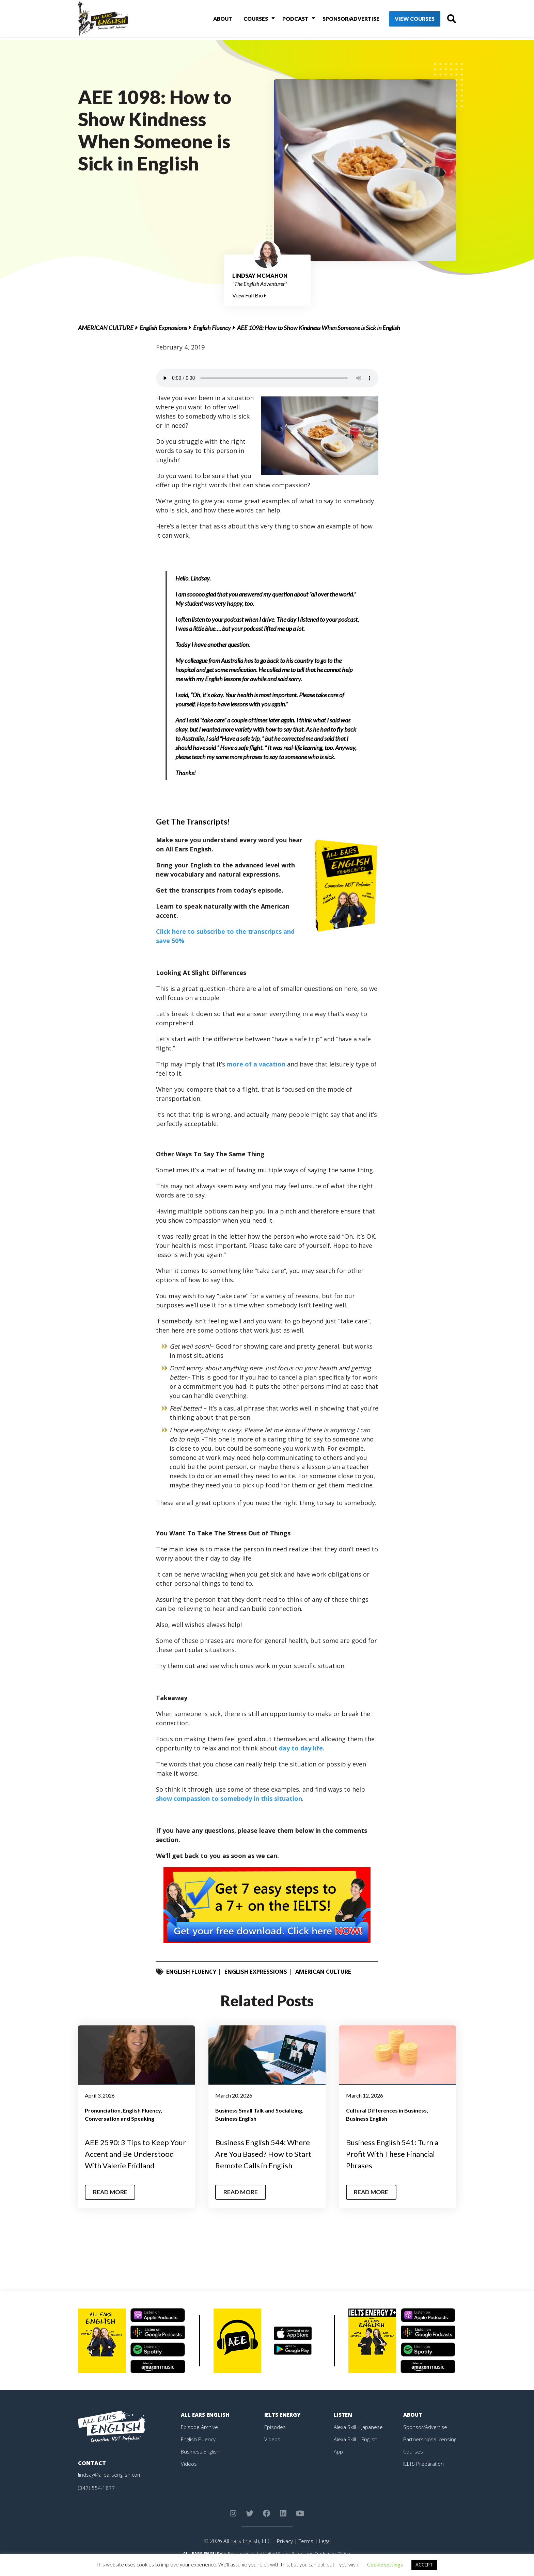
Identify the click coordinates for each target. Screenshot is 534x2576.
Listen (343, 2426)
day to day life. (302, 1748)
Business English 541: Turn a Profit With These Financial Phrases (397, 2153)
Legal (325, 2552)
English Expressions (163, 327)
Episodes (275, 2438)
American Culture (106, 327)
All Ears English (206, 2426)
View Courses (403, 20)
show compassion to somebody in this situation (229, 1798)
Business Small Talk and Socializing (258, 2110)
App (338, 2462)
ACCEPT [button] (424, 2564)
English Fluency (212, 327)
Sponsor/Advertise (338, 20)
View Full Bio (249, 295)
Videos (189, 2475)
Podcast (284, 20)
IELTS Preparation (425, 2475)
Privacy (283, 2552)
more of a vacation (256, 1064)
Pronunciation (103, 2110)
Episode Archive (200, 2438)
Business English (235, 2118)
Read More (111, 2203)
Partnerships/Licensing (430, 2450)
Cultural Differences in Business (386, 2110)
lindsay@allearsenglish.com (111, 2486)
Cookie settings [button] (385, 2564)
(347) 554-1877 (96, 2499)
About (216, 20)
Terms (305, 2552)
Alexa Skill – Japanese (359, 2438)
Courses (247, 20)
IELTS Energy (283, 2426)
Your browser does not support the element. (267, 378)
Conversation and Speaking (119, 2118)
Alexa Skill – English (356, 2450)
